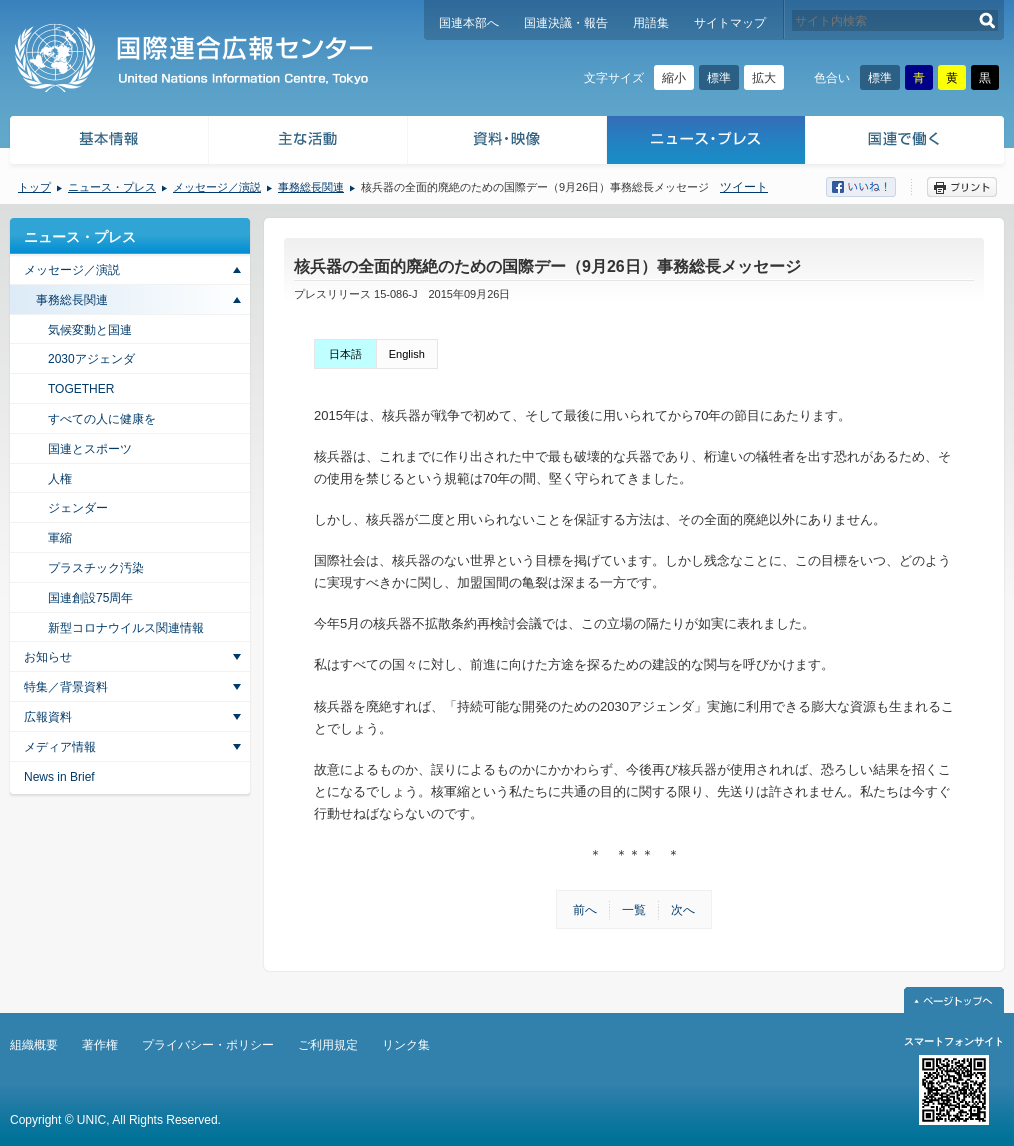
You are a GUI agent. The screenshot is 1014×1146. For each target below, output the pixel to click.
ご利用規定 (328, 1045)
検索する (987, 20)
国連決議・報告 (566, 23)
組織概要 (34, 1045)
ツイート (744, 187)
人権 (60, 479)
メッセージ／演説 (217, 187)
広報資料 (48, 717)
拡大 (764, 78)
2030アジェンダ (91, 359)
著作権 (100, 1045)
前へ (585, 910)
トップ (34, 187)
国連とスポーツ (90, 449)
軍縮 (60, 538)
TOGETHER (81, 389)
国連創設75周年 (90, 598)
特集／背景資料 (66, 687)
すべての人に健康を (102, 419)
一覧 (634, 910)
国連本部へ (469, 23)
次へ (683, 910)
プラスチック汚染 (96, 568)
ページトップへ (954, 1000)
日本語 (345, 354)
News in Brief (59, 777)
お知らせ (48, 657)
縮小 (674, 78)
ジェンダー (78, 508)
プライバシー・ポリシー (208, 1045)
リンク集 (406, 1045)
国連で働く (906, 142)
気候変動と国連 (90, 330)
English (407, 354)
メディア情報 (60, 747)
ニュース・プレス (706, 142)
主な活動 (308, 142)
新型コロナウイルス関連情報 (126, 628)
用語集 (651, 23)
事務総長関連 (311, 187)
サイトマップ (730, 23)
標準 (719, 78)
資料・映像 (507, 142)
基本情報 (108, 142)
